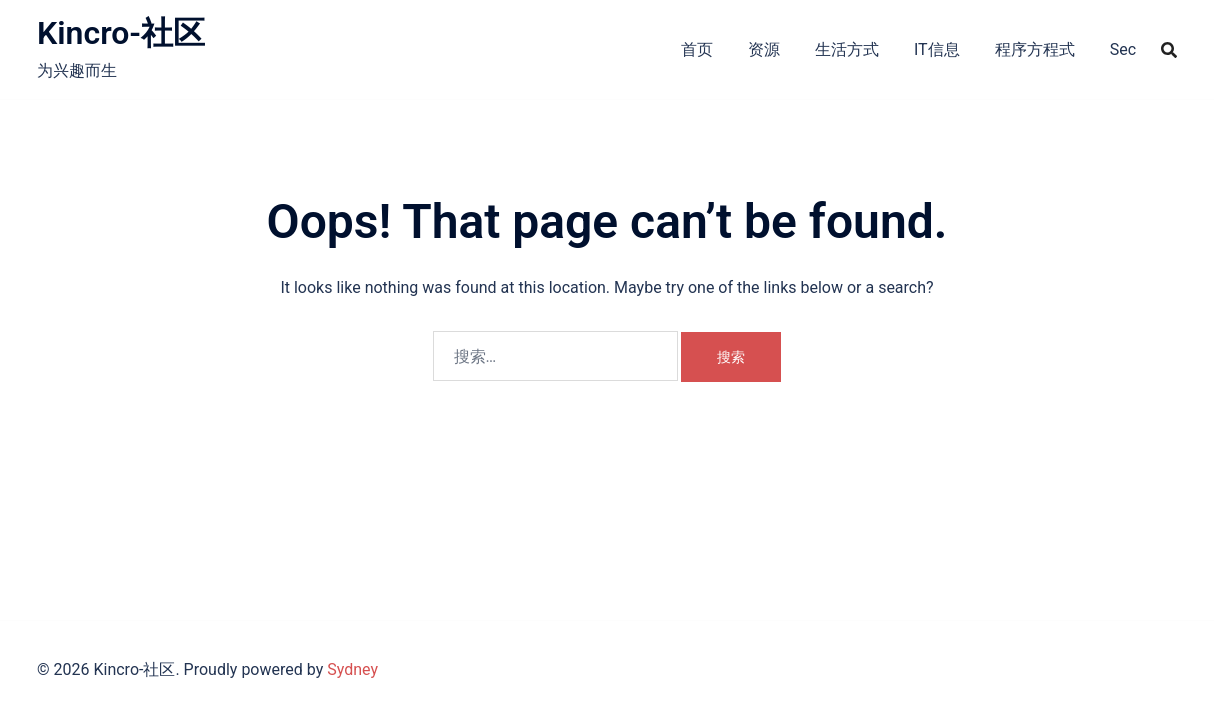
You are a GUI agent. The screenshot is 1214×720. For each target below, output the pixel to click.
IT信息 (937, 49)
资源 (764, 49)
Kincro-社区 (121, 33)
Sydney (352, 669)
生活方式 (847, 49)
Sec (1123, 49)
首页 (697, 49)
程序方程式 (1035, 49)
